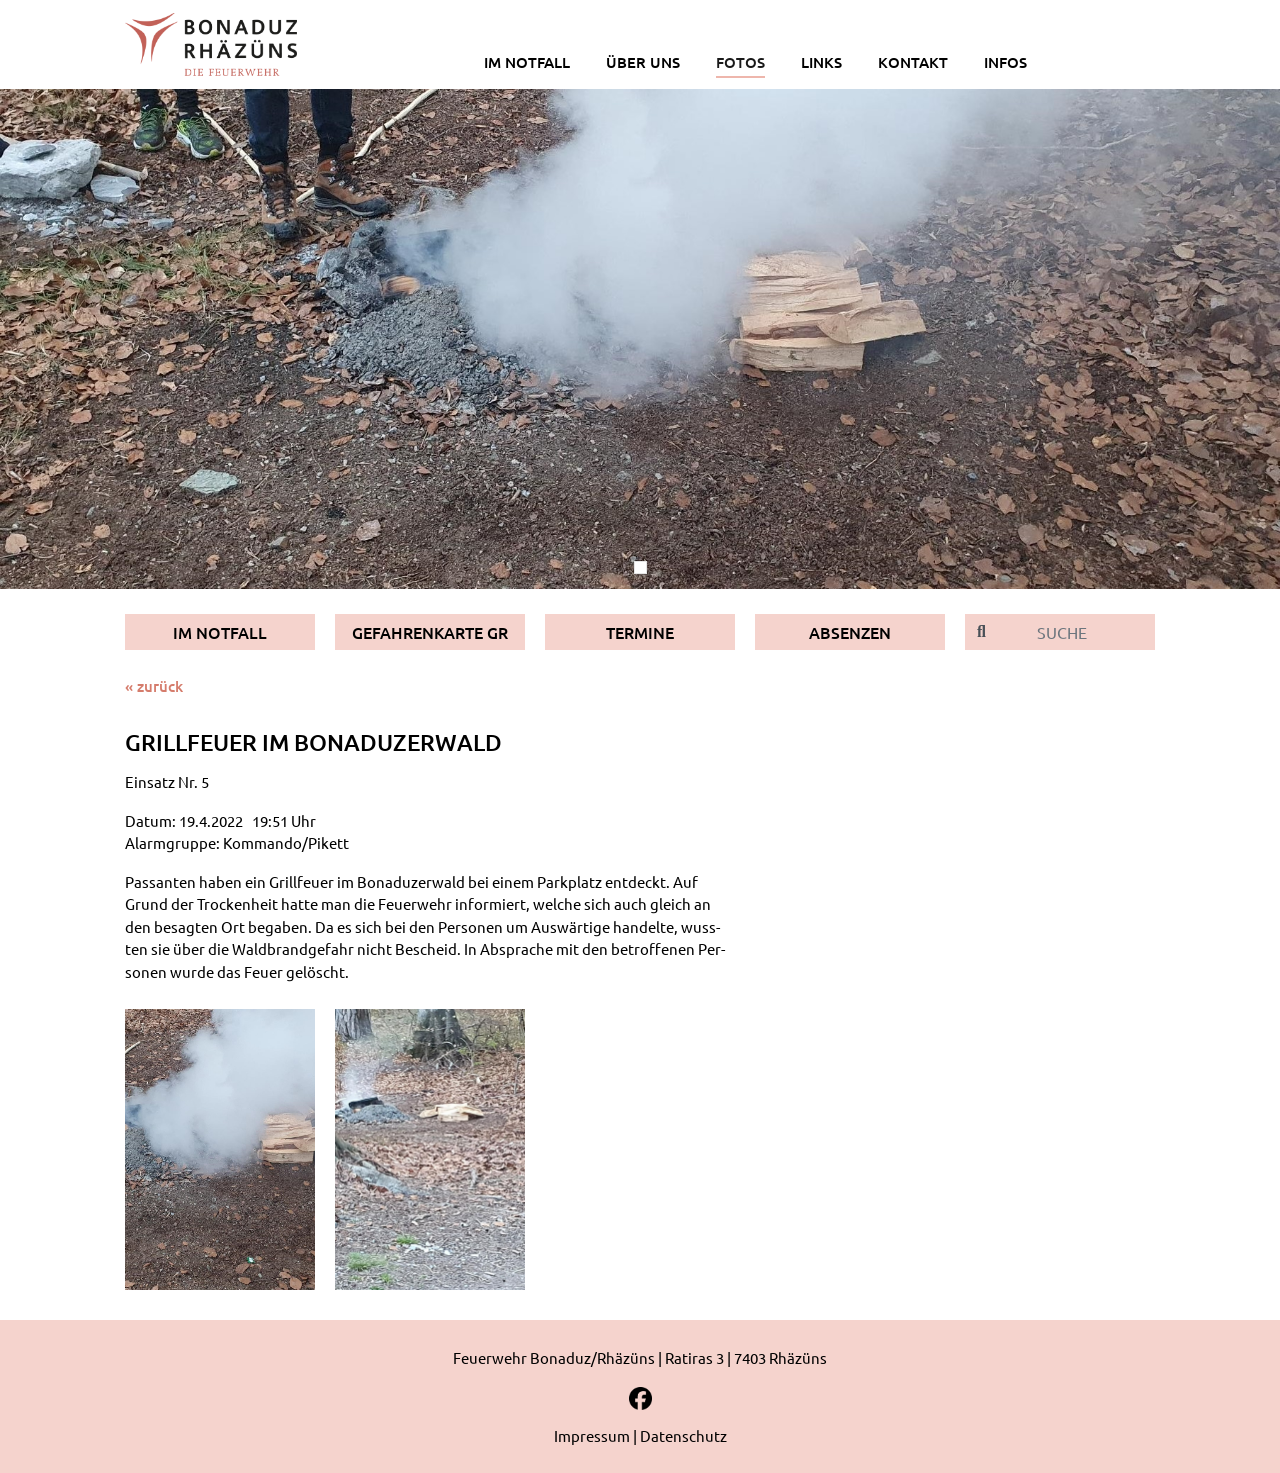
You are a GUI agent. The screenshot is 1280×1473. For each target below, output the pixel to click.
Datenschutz (683, 1435)
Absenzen (850, 632)
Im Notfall (220, 632)
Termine (640, 632)
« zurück (154, 686)
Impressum (592, 1435)
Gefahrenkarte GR (430, 632)
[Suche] (1076, 632)
